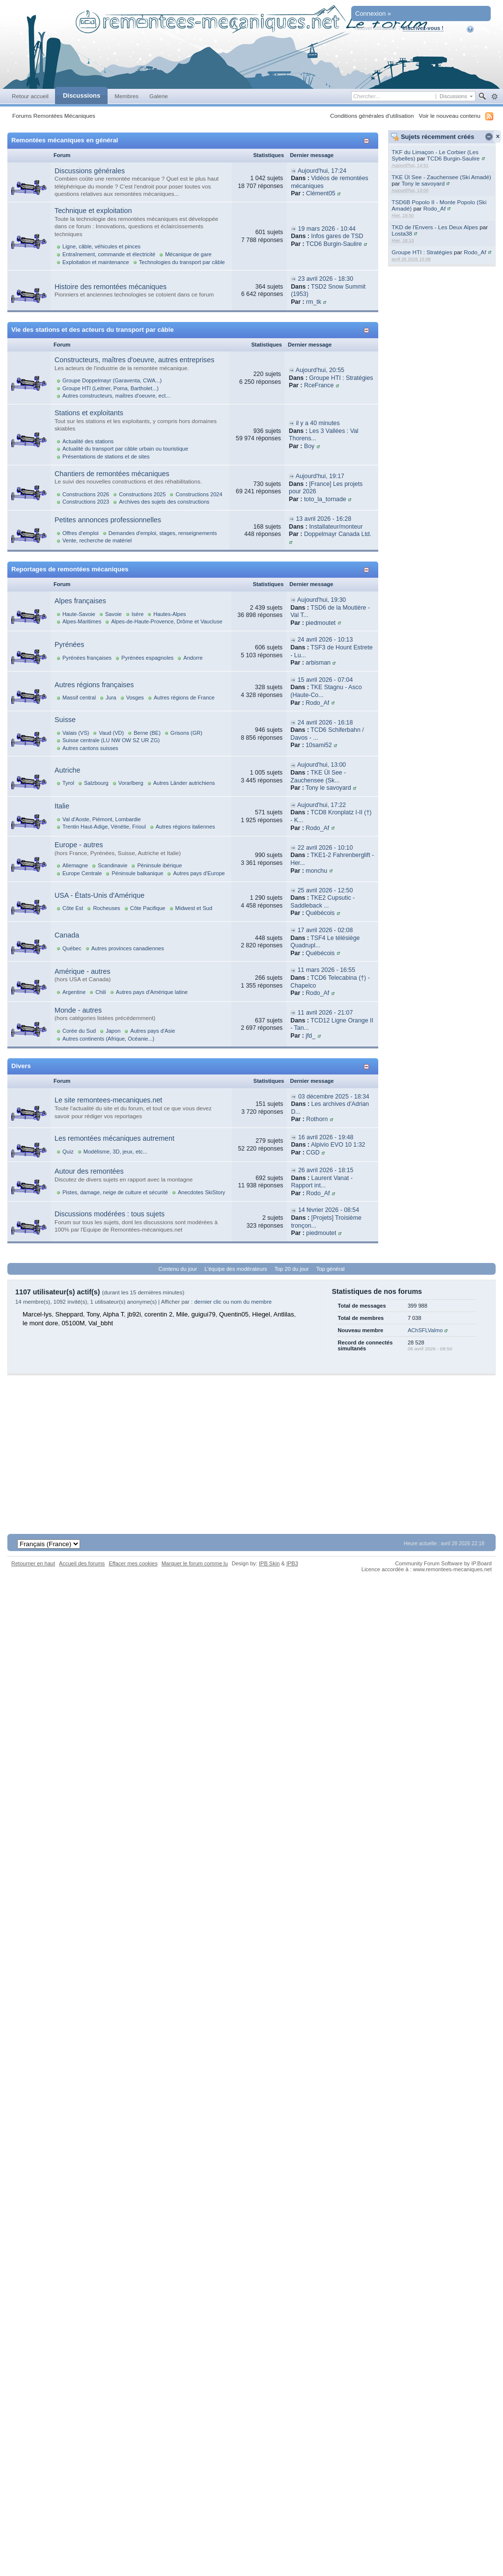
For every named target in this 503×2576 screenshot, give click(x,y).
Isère (138, 614)
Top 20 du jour (292, 1269)
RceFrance (319, 385)
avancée (494, 97)
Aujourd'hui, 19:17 (320, 476)
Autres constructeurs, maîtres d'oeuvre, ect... (116, 396)
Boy (309, 446)
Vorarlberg (130, 783)
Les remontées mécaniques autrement (114, 1138)
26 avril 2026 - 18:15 (326, 1170)
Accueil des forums (82, 1563)
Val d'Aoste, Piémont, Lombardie (101, 819)
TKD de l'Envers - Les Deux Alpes (434, 227)
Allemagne (75, 865)
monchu (316, 870)
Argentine (73, 992)
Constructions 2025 (142, 494)
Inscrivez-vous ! (423, 28)
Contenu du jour (178, 1269)
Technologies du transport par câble (182, 262)
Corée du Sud (79, 1031)
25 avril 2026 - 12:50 (325, 890)
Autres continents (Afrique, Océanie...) (108, 1039)
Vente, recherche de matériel (97, 540)
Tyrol (68, 783)
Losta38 (401, 233)
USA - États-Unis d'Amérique (99, 895)
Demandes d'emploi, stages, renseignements (163, 533)
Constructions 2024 (198, 494)
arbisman (318, 662)
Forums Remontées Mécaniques (53, 115)
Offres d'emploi (80, 533)
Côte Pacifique (148, 908)
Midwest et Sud (194, 908)
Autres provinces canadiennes (127, 948)
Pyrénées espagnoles (147, 658)
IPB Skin (269, 1563)
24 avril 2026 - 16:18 (325, 722)
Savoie (113, 614)
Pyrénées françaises (87, 658)
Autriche (67, 770)
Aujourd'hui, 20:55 (320, 370)
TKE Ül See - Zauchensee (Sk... (318, 776)
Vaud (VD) (111, 733)
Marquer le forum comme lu (195, 1563)
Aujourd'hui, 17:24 (322, 170)
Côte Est (72, 908)
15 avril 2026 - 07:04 (325, 679)
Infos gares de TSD (337, 236)
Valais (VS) (75, 733)
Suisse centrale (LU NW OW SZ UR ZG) (111, 740)
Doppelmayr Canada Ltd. (337, 534)
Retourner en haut (33, 1563)
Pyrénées (69, 644)
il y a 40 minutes (317, 423)
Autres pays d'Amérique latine (152, 992)
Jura (111, 697)
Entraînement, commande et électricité (108, 254)
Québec (72, 948)
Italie (62, 806)
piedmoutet (320, 622)
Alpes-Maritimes (81, 621)
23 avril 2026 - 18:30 (326, 278)
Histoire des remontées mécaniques (111, 287)
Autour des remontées (89, 1171)
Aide (476, 29)
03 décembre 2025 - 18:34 (333, 1096)
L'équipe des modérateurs (235, 1269)
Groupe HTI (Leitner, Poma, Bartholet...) (110, 388)
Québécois (320, 913)
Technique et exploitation (93, 211)
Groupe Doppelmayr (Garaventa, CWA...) (112, 380)
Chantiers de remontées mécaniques (112, 474)
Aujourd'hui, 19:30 (321, 599)
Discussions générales (90, 171)
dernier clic (207, 1302)
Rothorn (317, 1119)
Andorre (192, 658)
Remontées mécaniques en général (64, 140)
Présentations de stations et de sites (105, 456)
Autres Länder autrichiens (184, 783)
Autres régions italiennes (185, 827)
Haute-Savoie (78, 614)
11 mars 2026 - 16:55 (326, 969)
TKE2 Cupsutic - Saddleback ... (322, 901)
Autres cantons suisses (90, 748)
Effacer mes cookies (133, 1563)
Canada (67, 935)
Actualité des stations (87, 441)
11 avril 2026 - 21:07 (325, 1012)
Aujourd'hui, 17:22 (321, 805)
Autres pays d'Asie (152, 1031)
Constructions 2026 (85, 494)
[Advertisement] (251, 1444)
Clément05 (320, 193)
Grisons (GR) (186, 733)
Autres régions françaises (94, 685)
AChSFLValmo (425, 1330)
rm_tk (313, 301)
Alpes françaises (80, 601)
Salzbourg (96, 783)
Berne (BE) (147, 733)
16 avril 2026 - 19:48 (326, 1137)
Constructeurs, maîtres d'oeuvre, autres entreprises (134, 360)
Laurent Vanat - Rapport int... (321, 1182)
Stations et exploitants (89, 413)
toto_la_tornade (325, 499)
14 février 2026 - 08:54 (328, 1210)
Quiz (68, 1151)
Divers (21, 1066)
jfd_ (310, 1035)
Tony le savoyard (423, 183)
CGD (312, 1152)
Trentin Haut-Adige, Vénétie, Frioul (104, 827)
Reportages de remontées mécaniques (69, 569)
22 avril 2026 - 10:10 (325, 847)
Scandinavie (112, 865)
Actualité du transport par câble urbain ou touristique (125, 449)
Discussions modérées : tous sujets (110, 1214)
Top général (330, 1269)
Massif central (79, 697)
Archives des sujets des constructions (164, 502)
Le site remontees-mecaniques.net (108, 1100)
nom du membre (251, 1302)
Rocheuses (106, 908)
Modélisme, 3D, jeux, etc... (115, 1151)
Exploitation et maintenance (95, 262)
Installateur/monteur (336, 526)
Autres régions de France (184, 697)
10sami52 (319, 745)
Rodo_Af (434, 208)
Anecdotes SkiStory (201, 1192)
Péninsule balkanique (137, 873)
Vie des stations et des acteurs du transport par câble (92, 329)
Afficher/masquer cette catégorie (368, 140)
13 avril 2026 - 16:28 (323, 518)
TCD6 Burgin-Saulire (453, 158)
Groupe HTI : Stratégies (421, 252)
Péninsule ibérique (159, 865)
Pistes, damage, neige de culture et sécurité (115, 1192)
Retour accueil (30, 96)
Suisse (65, 720)
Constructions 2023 (85, 502)
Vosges (135, 697)
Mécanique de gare (188, 254)
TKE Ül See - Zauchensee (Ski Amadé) (441, 177)
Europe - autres (79, 845)
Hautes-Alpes (169, 614)
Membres (126, 96)
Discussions (81, 95)
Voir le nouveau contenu (449, 115)
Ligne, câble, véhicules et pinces (101, 246)
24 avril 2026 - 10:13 (325, 639)
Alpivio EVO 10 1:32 (338, 1144)
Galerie (158, 96)
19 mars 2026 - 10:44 (327, 228)
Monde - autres (78, 1010)
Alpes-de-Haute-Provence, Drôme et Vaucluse (166, 621)
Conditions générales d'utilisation (372, 115)
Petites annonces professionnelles (108, 520)
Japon (113, 1031)
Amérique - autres (83, 971)
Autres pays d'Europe (198, 873)
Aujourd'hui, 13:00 (321, 764)
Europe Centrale (82, 873)
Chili (100, 992)
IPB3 (292, 1563)
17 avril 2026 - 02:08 (325, 930)
